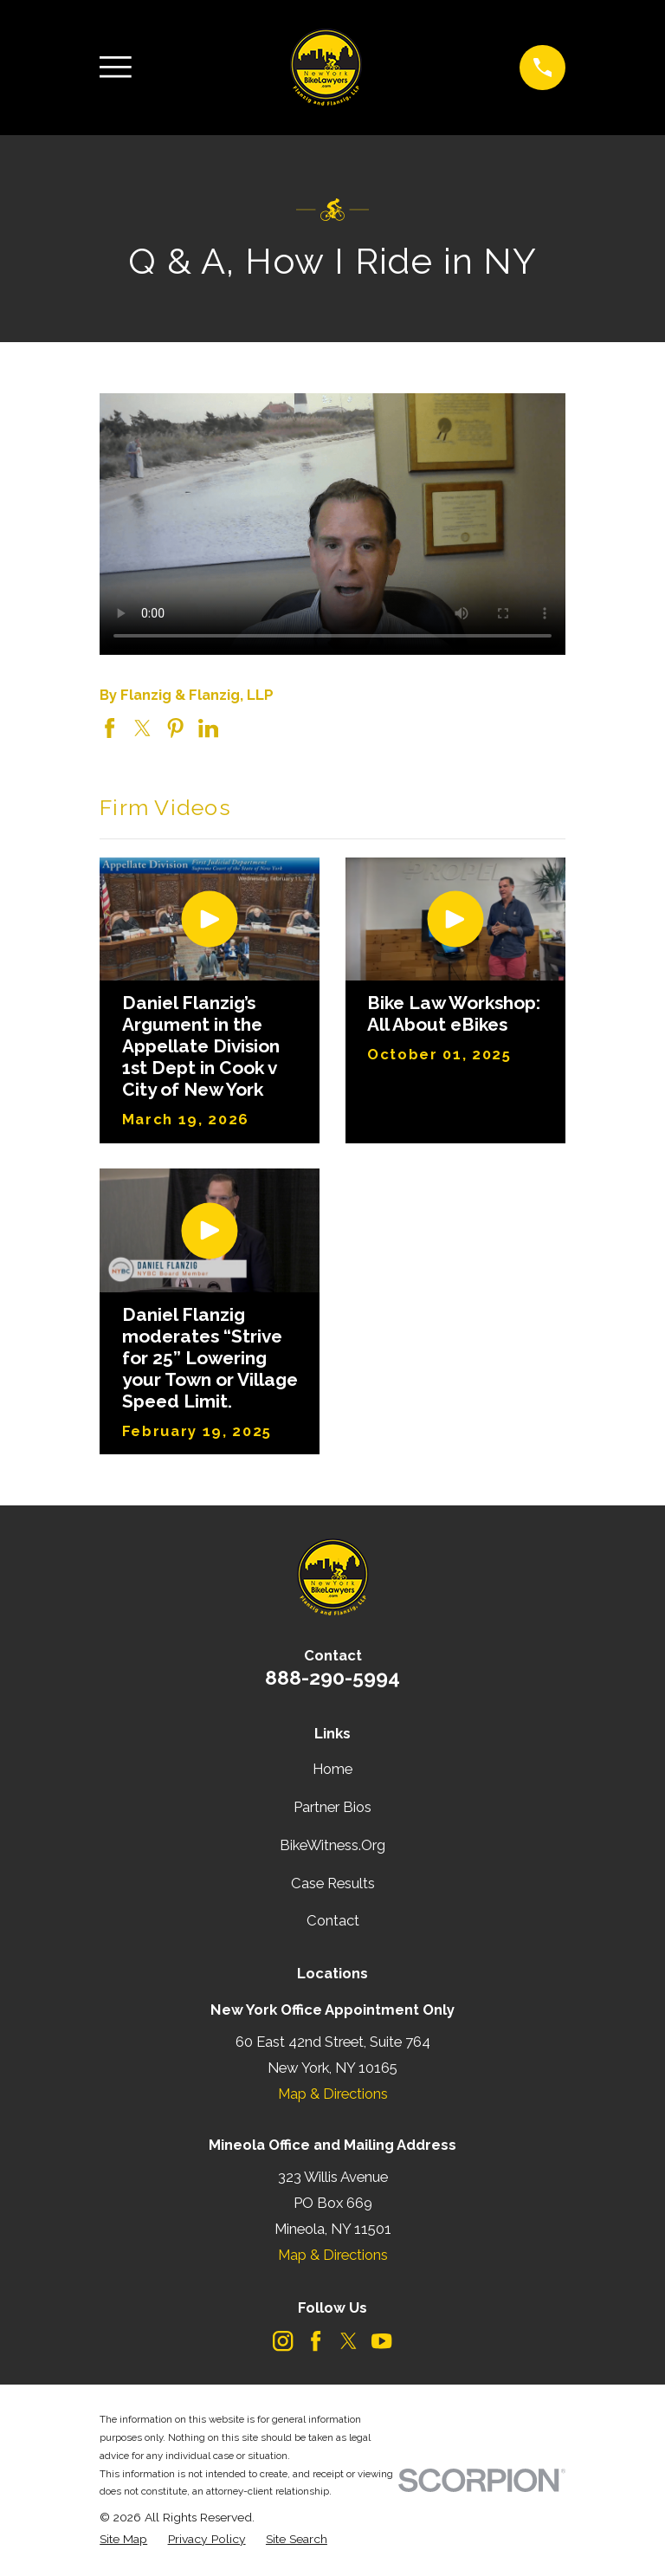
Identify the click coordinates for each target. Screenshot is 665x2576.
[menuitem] (123, 2539)
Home (332, 1768)
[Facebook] (316, 2341)
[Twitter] (348, 2341)
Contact (333, 1920)
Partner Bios (332, 1806)
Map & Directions (333, 2093)
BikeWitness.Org (332, 1845)
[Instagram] (283, 2341)
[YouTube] (381, 2341)
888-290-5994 (332, 1677)
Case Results (333, 1883)
